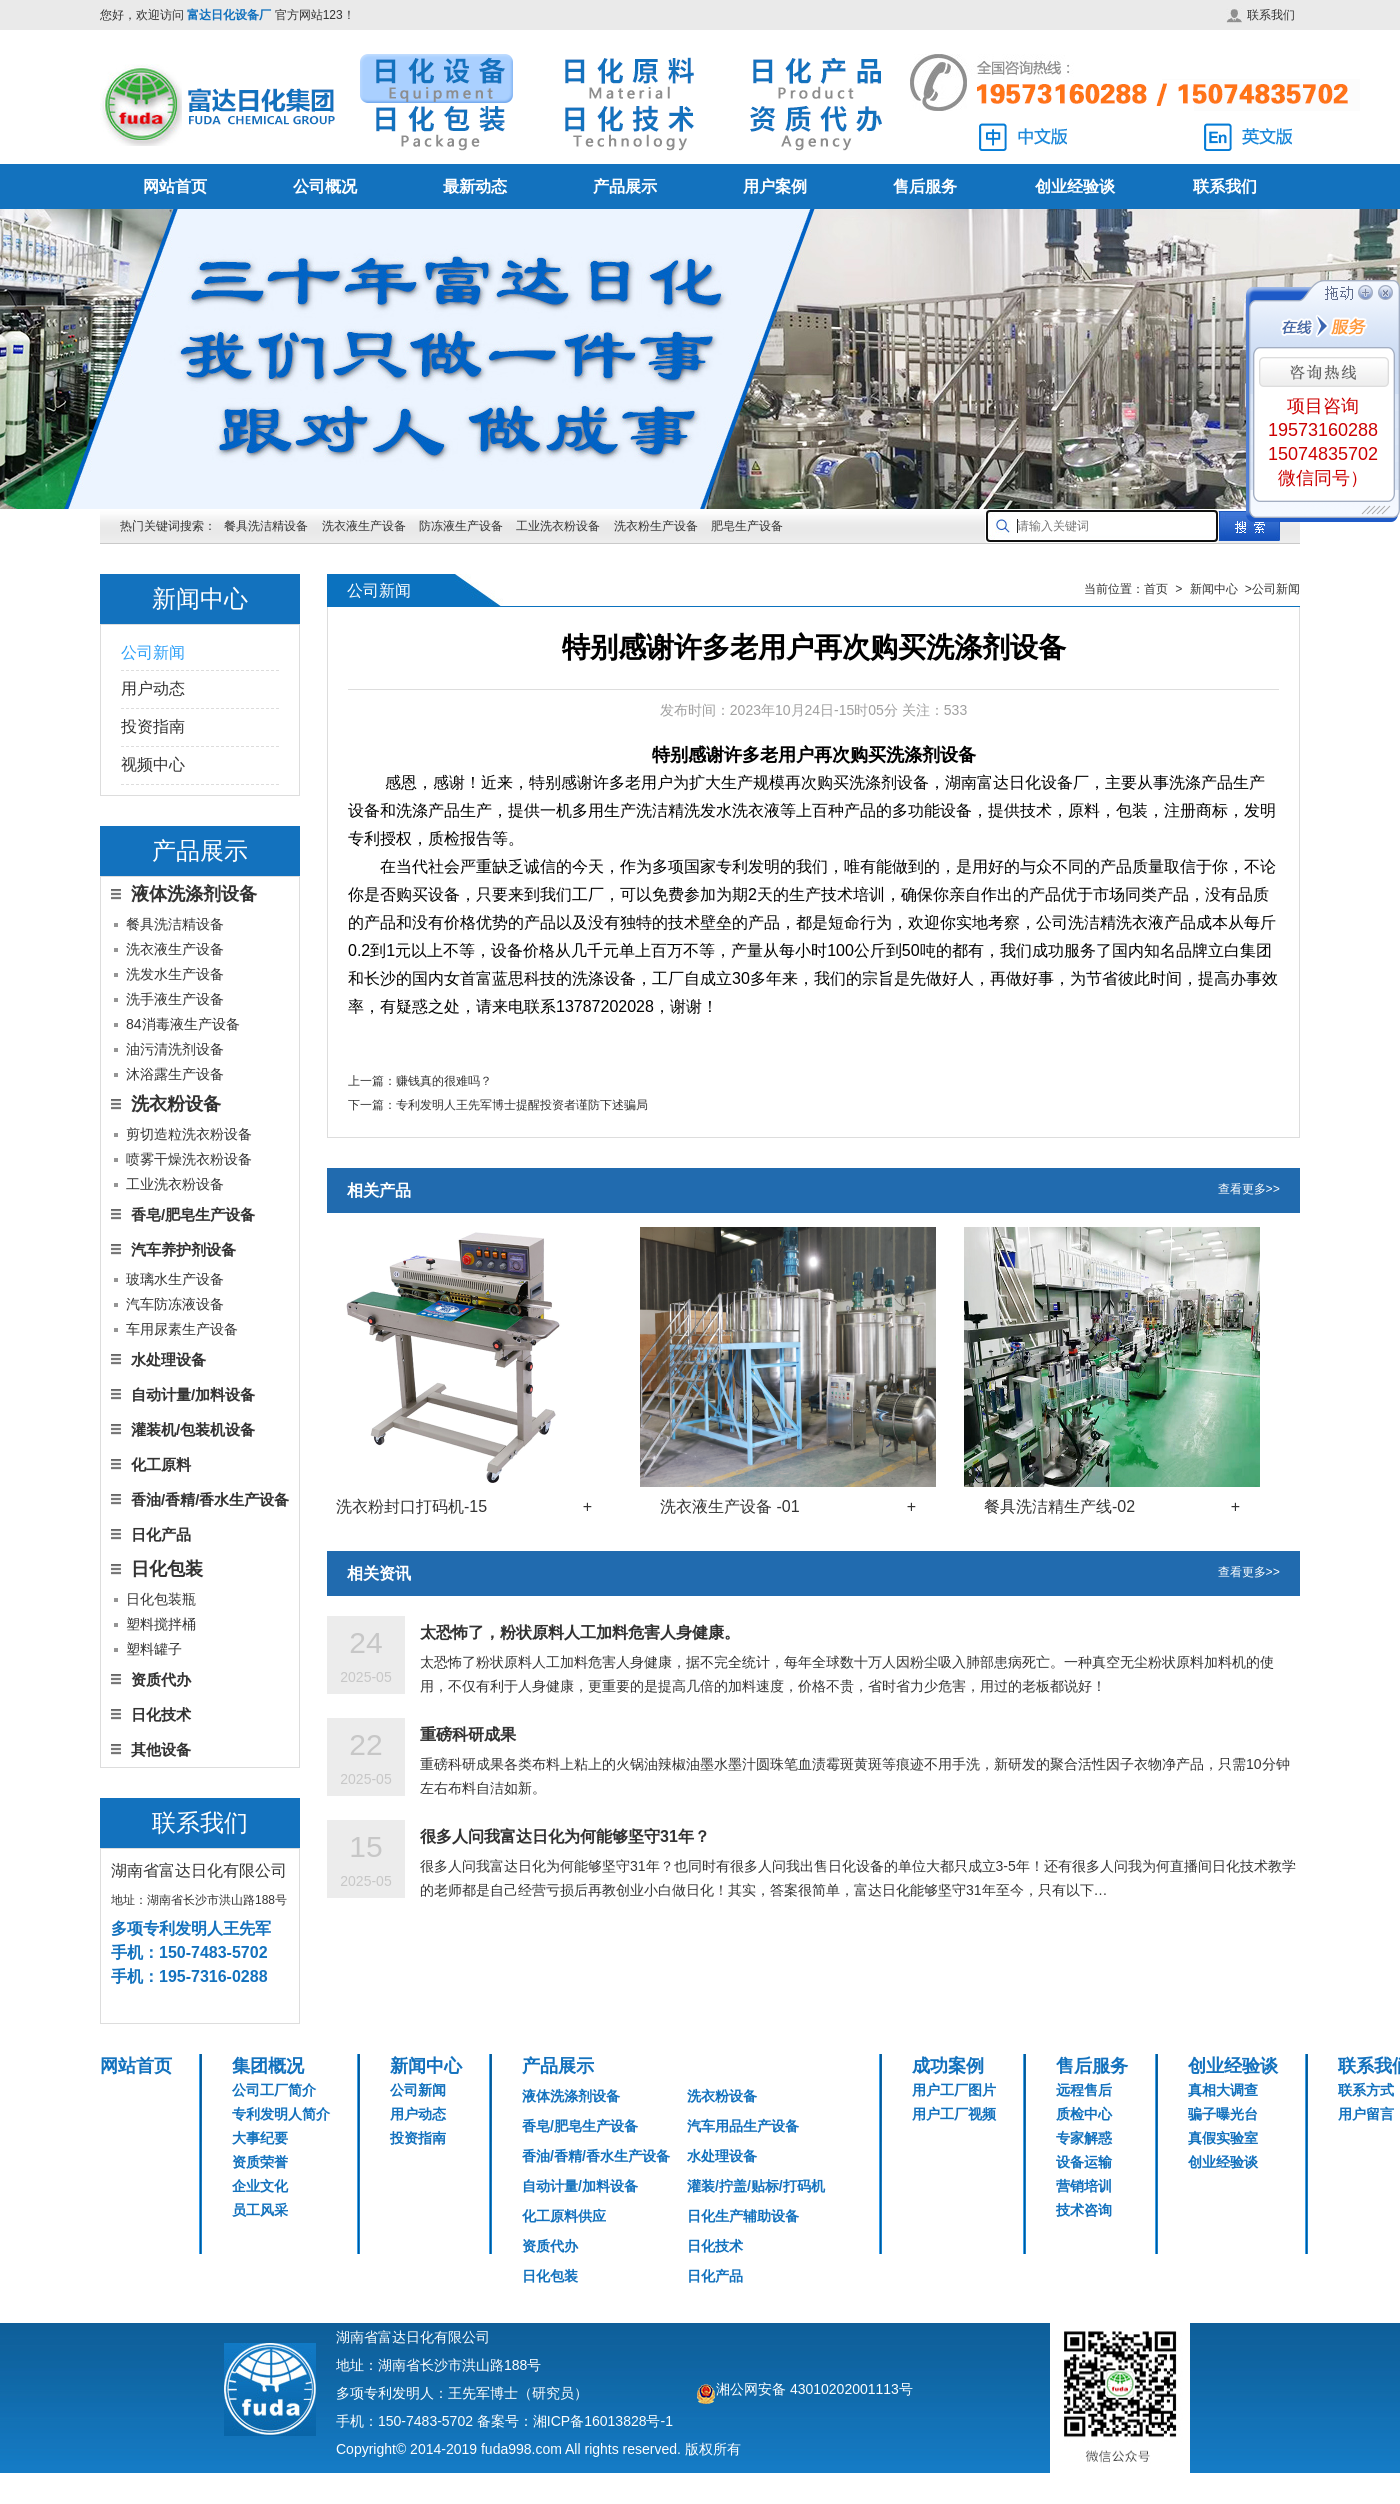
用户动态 (153, 688)
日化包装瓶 (161, 1599)
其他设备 (161, 1749)
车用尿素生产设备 (182, 1329)
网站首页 (175, 186)
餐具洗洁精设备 (266, 526)
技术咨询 (1084, 2210)
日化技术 (161, 1714)
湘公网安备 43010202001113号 (814, 2389)
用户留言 (1366, 2114)
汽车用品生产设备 (743, 2126)
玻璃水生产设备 (175, 1279)
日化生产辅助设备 (743, 2216)
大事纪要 (260, 2138)
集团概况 (268, 2066)
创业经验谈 (1075, 186)
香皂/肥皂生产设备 (193, 1214)
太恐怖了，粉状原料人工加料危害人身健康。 (580, 1632)
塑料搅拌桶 (161, 1624)
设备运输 (1084, 2162)
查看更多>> (1249, 1190)
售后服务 (925, 186)
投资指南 (153, 726)
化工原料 (161, 1464)
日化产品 (161, 1534)
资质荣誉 (260, 2162)
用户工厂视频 (954, 2114)
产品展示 (625, 186)
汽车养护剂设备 (183, 1249)
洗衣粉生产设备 (656, 526)
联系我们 (1260, 15)
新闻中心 (426, 2066)
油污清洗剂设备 (175, 1049)
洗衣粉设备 (722, 2096)
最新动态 (475, 186)
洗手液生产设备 (175, 999)
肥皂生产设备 (747, 526)
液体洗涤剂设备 (571, 2096)
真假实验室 (1223, 2138)
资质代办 (161, 1679)
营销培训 (1084, 2186)
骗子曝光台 (1223, 2114)
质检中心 (1084, 2114)
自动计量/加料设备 (193, 1394)
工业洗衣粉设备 (558, 526)
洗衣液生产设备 (364, 526)
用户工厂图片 (954, 2090)
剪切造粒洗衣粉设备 (189, 1134)
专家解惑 (1084, 2138)
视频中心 (153, 764)
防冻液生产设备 (462, 526)
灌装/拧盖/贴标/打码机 (756, 2186)
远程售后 (1084, 2090)
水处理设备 (168, 1359)
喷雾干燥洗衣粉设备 (189, 1159)
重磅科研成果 (468, 1734)
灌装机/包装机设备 (193, 1429)
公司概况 (325, 186)
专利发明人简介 (281, 2114)
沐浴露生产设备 (175, 1074)
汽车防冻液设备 (175, 1304)
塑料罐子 (154, 1649)
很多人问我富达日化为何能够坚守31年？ (565, 1836)
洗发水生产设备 (175, 974)
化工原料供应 (564, 2216)
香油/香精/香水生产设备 (210, 1499)
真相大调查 (1223, 2090)
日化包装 (550, 2276)
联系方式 (1366, 2090)
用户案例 (775, 186)
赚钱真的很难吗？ (444, 1081)
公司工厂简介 (274, 2090)
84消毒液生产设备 (183, 1024)
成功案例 (948, 2066)
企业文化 (260, 2186)
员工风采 (260, 2210)
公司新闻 (153, 652)
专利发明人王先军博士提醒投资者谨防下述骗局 (522, 1105)
